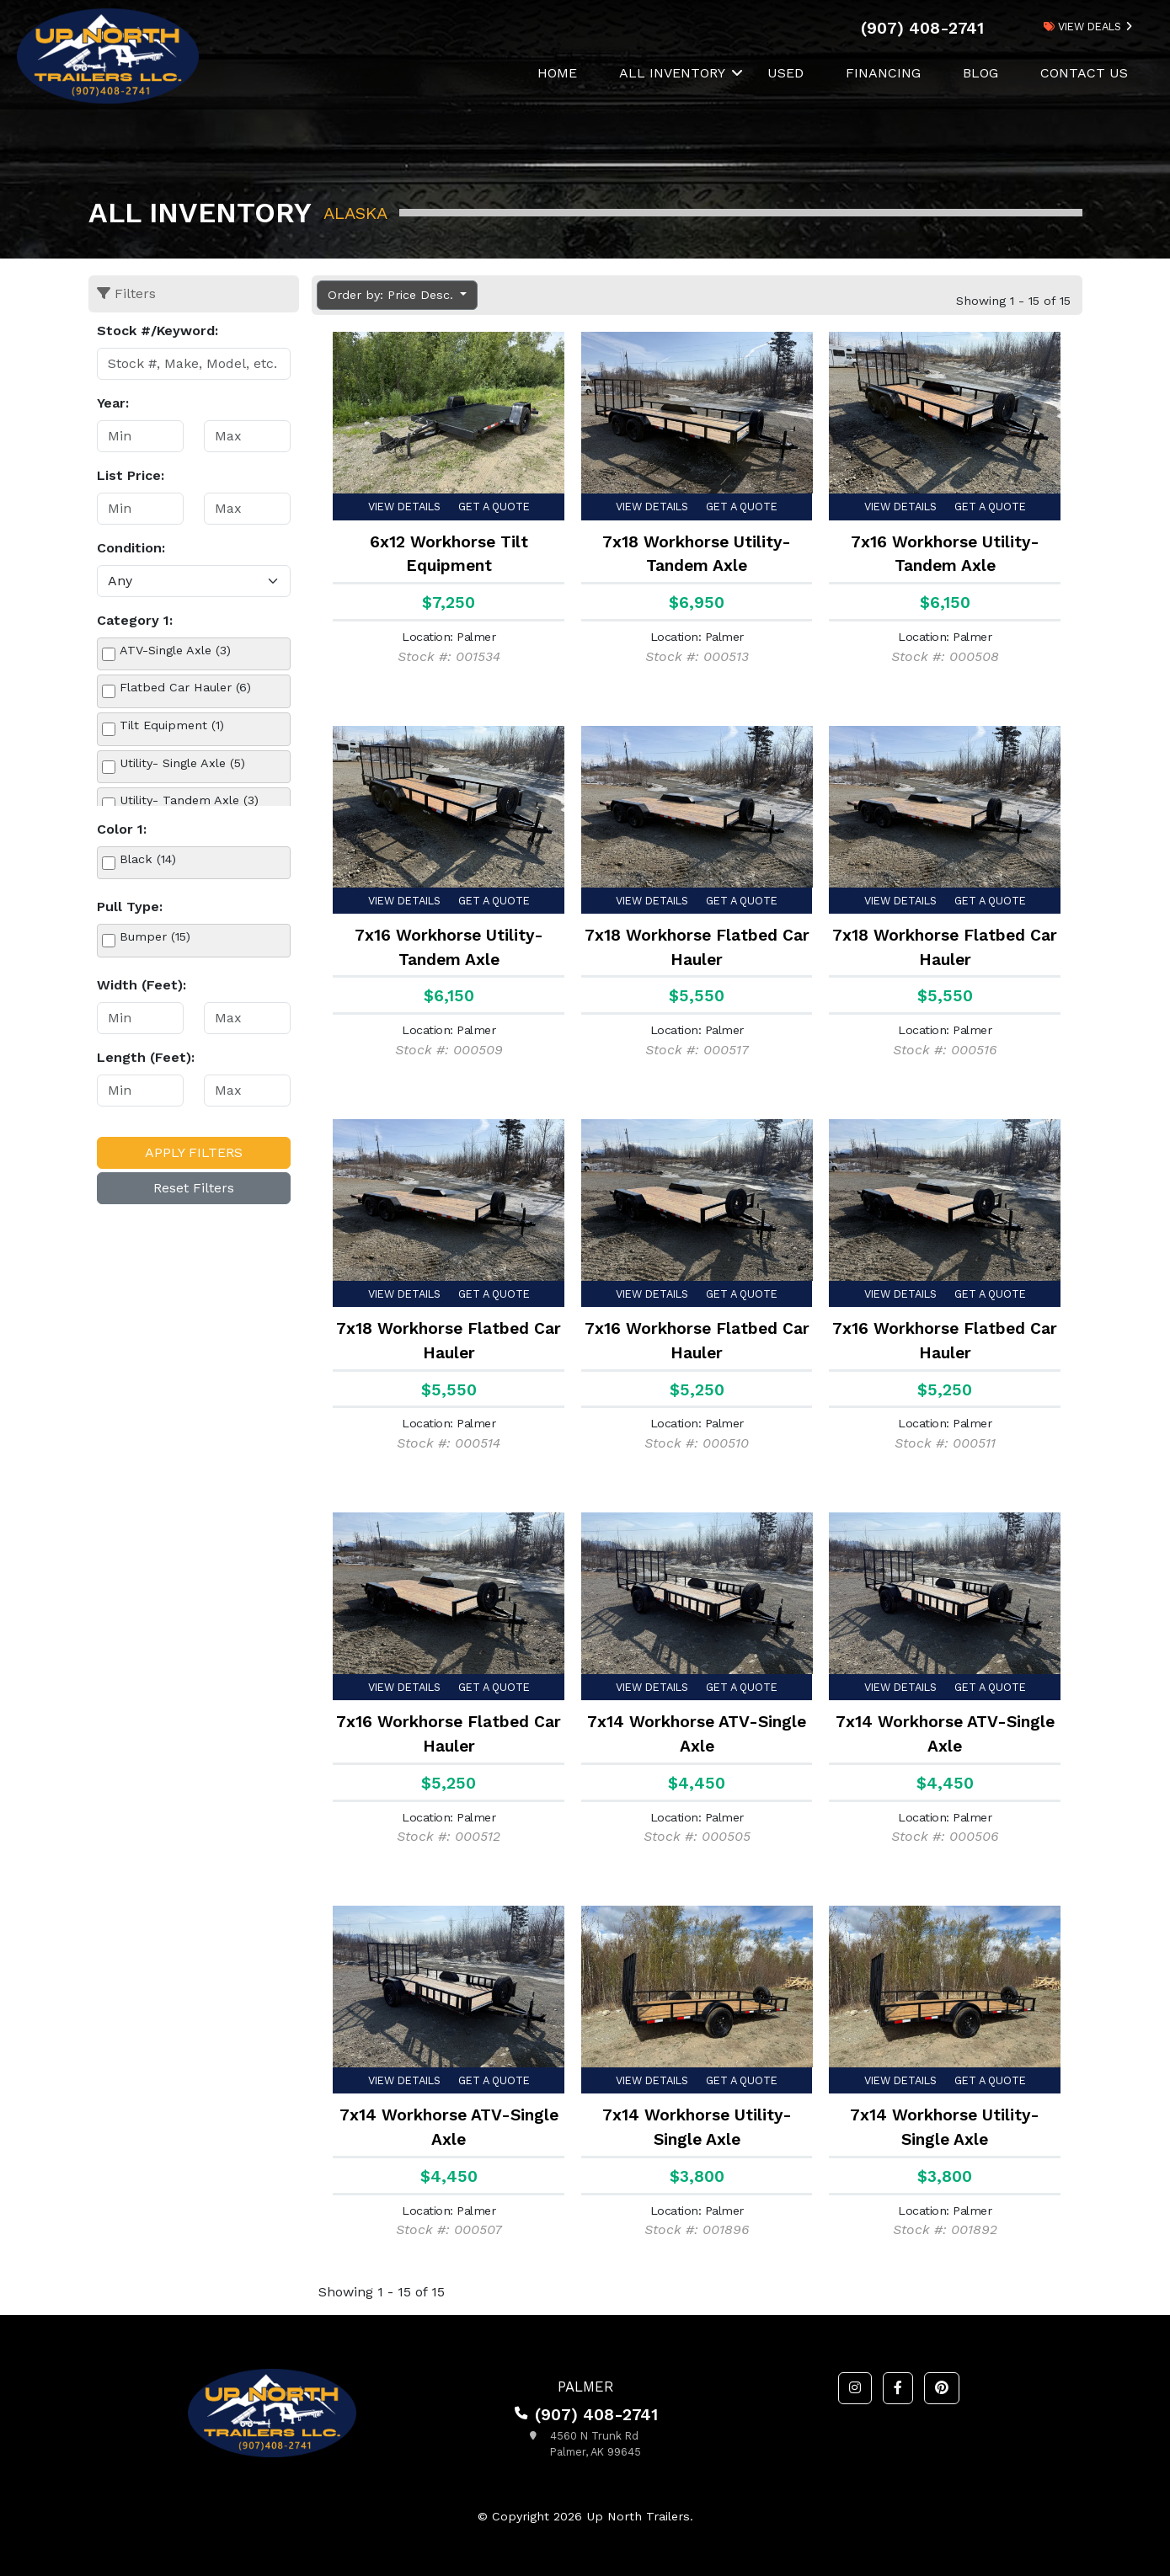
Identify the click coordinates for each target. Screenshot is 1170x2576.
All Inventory (672, 73)
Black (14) (148, 859)
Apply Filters (194, 1152)
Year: (113, 403)
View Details (404, 506)
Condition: (131, 548)
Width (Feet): (141, 985)
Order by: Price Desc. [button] (392, 294)
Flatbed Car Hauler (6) (185, 687)
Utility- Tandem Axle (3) (189, 800)
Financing (883, 73)
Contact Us (1084, 73)
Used (785, 73)
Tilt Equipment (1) (172, 725)
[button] (855, 2388)
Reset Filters (193, 1188)
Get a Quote (494, 506)
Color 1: (122, 829)
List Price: (130, 475)
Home (557, 73)
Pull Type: (130, 907)
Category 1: (135, 620)
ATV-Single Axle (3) (175, 650)
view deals (1082, 26)
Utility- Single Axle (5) (182, 763)
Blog (980, 73)
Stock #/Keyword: (157, 331)
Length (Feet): (146, 1057)
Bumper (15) (155, 936)
